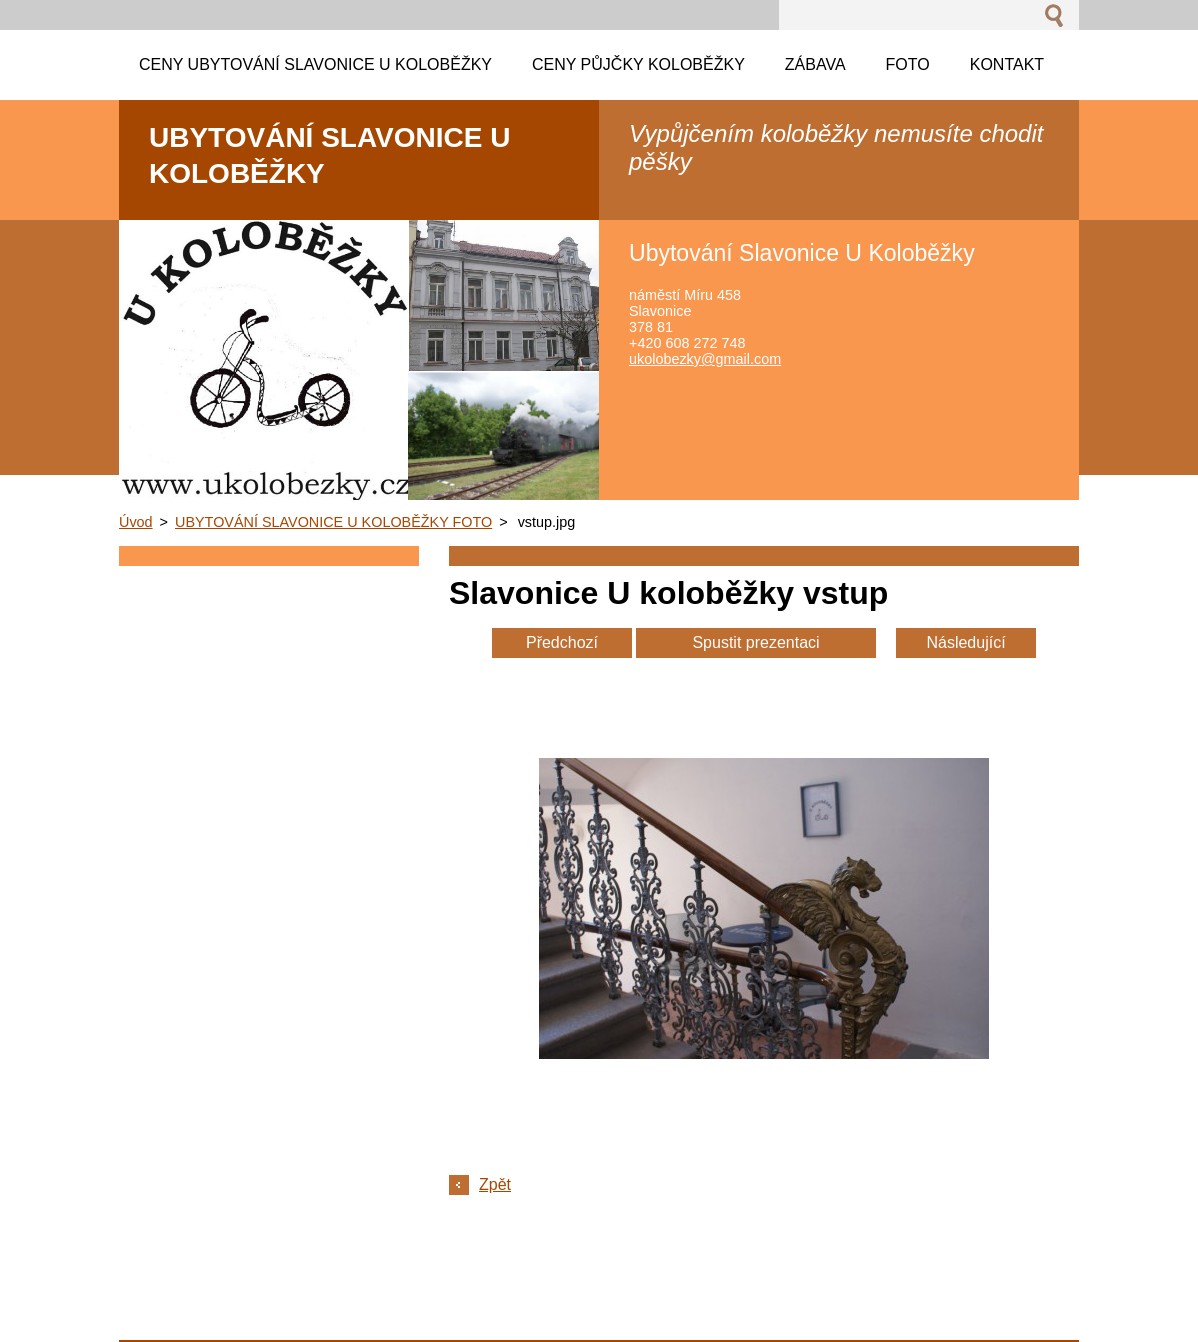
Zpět (495, 1184)
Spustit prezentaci (755, 642)
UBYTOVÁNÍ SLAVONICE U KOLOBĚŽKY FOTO (333, 522)
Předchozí (562, 642)
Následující (965, 642)
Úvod (136, 522)
